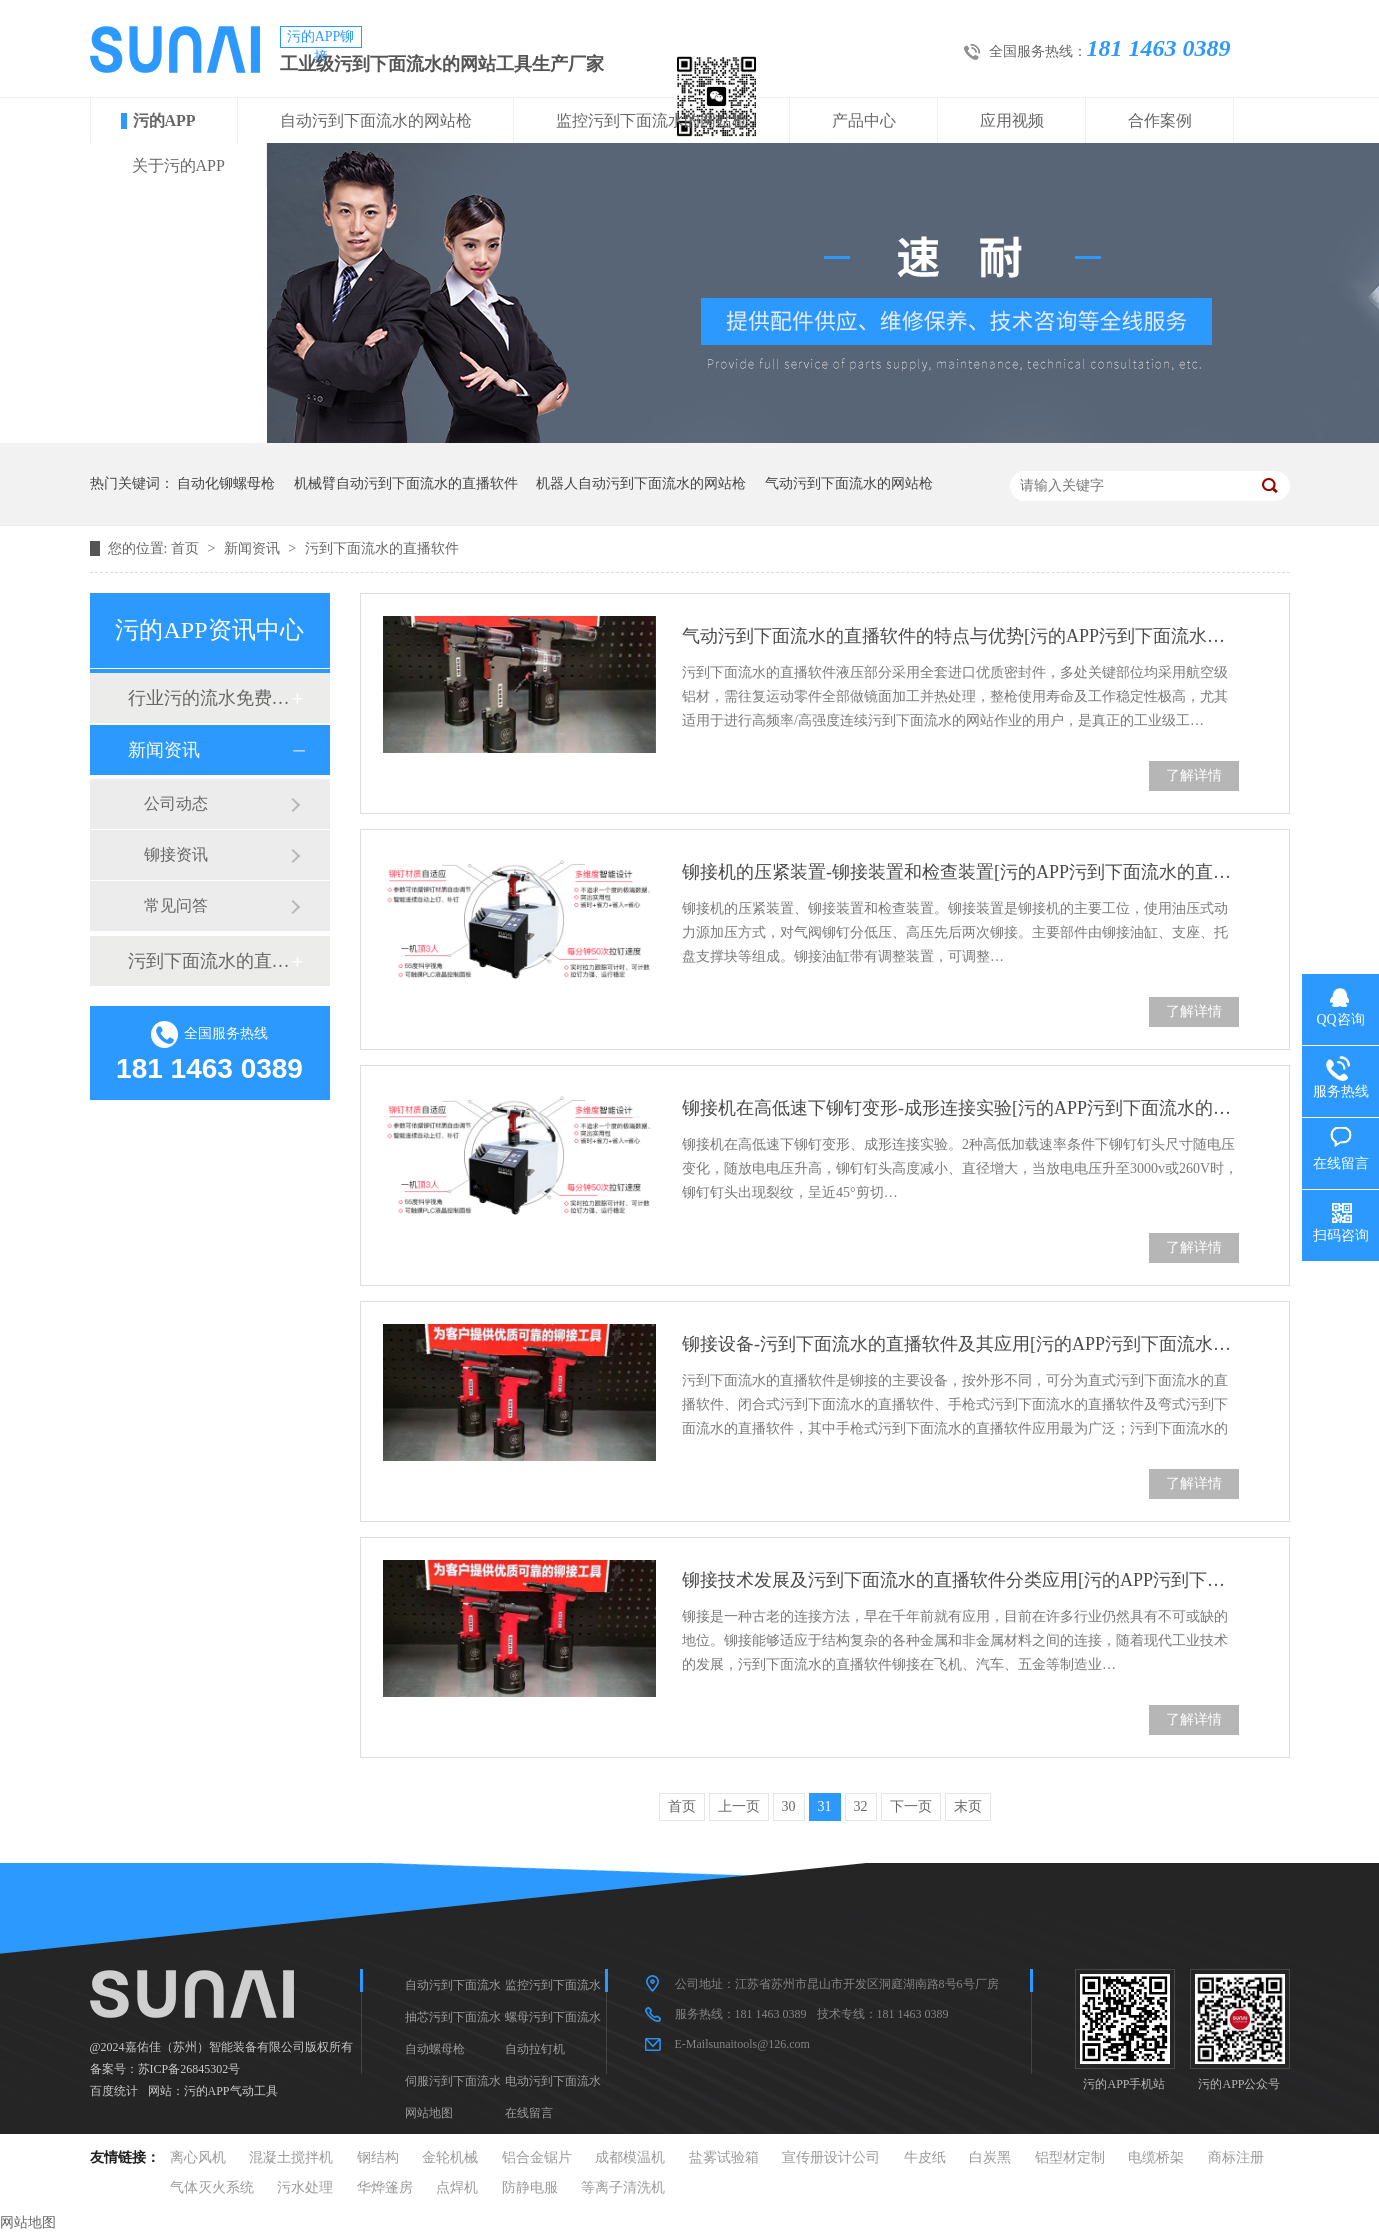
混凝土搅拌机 (291, 2157)
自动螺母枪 (435, 2049)
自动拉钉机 (535, 2049)
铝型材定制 (1070, 2157)
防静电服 (530, 2187)
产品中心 (864, 120)
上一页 (739, 1806)
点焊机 (457, 2187)
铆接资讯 (176, 854)
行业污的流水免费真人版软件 (209, 698)
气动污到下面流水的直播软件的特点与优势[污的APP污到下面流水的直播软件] (960, 636)
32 (861, 1806)
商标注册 (1236, 2157)
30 (789, 1806)
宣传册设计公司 (831, 2157)
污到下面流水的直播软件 (382, 548)
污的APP (164, 120)
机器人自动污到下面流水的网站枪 (641, 483)
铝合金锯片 (537, 2157)
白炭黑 (990, 2157)
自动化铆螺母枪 (226, 483)
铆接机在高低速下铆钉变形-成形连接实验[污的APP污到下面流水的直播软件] (960, 1108)
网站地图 (429, 2113)
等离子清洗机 (623, 2187)
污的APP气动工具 (231, 2091)
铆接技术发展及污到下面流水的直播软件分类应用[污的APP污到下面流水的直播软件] (960, 1580)
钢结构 (378, 2157)
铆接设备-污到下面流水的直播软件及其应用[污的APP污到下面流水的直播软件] (960, 1344)
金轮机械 (450, 2157)
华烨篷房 (385, 2187)
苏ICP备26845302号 (189, 2069)
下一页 (911, 1806)
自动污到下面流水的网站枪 (376, 120)
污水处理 (305, 2187)
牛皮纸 (925, 2157)
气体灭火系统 (212, 2187)
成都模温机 (630, 2157)
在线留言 (529, 2113)
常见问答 (176, 905)
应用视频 (1012, 120)
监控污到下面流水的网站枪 (652, 120)
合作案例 (1160, 120)
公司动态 (176, 803)
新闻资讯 (254, 548)
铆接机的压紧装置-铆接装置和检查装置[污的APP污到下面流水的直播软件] (960, 872)
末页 (968, 1806)
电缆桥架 (1156, 2157)
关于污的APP (178, 165)
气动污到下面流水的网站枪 (849, 483)
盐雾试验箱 (724, 2157)
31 (825, 1806)
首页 (187, 548)
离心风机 (198, 2157)
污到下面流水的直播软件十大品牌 (209, 961)
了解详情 (1194, 775)
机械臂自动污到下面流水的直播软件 (406, 483)
